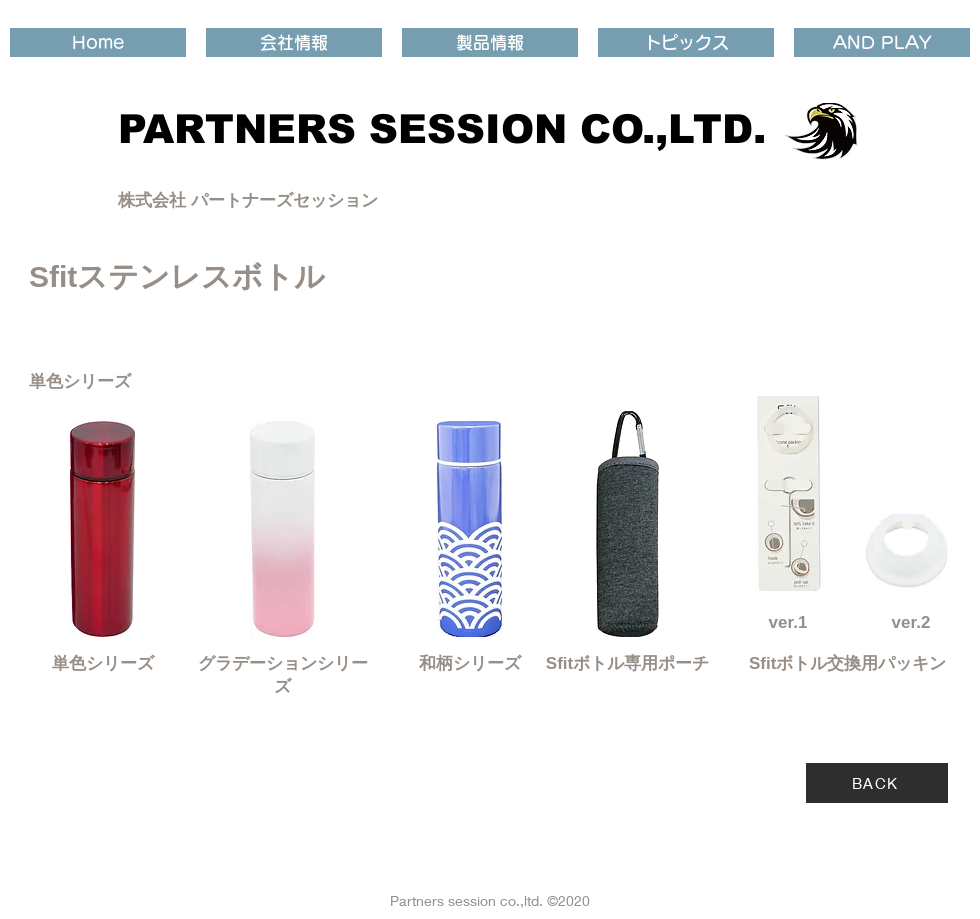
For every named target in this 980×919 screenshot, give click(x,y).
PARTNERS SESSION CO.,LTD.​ (442, 129)
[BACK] (877, 783)
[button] (294, 42)
